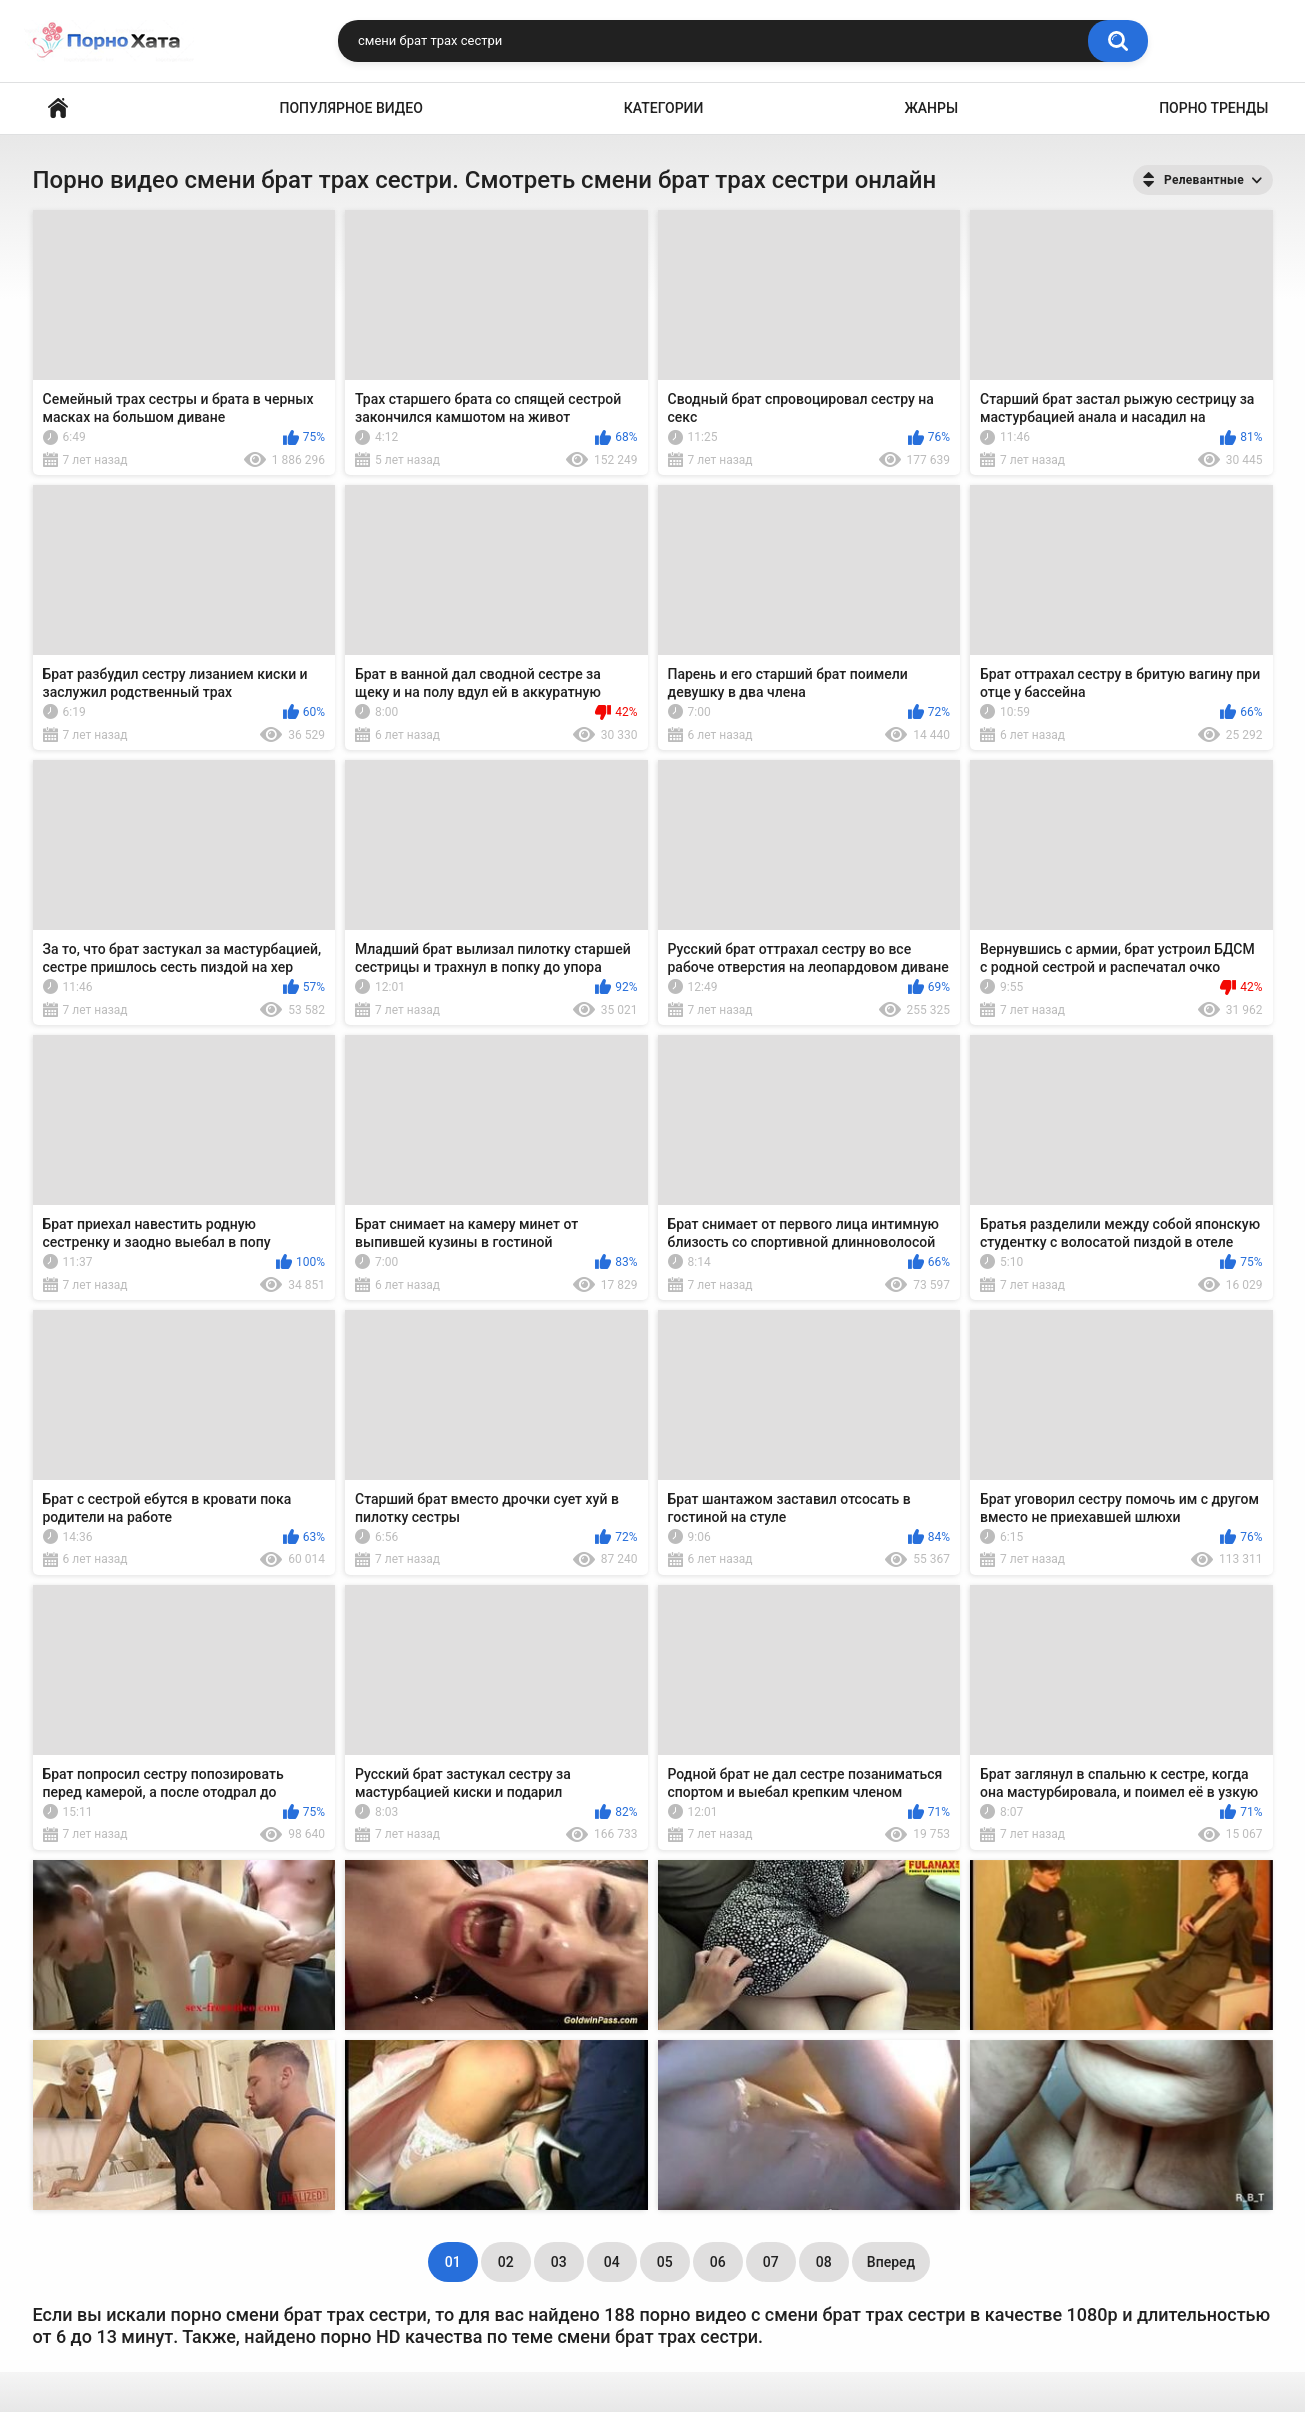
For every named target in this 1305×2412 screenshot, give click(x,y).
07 (771, 2262)
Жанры (931, 108)
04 (612, 2262)
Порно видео (58, 108)
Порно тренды (1213, 108)
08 (824, 2262)
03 (559, 2262)
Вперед (891, 2262)
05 (665, 2262)
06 (718, 2262)
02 (506, 2262)
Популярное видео (351, 108)
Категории (664, 108)
